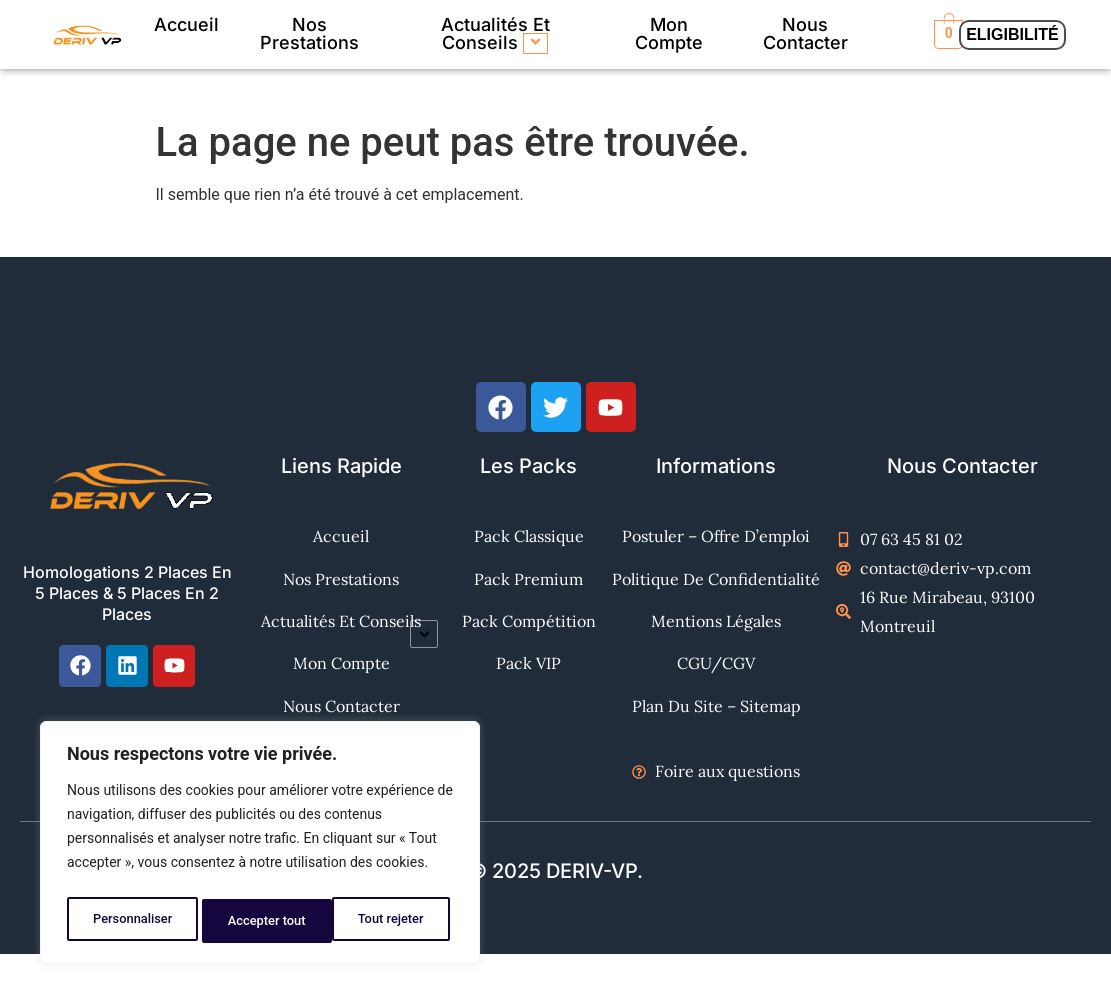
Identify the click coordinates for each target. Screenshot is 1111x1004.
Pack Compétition (529, 641)
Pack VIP (528, 693)
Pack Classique (529, 536)
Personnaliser (131, 921)
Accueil (186, 24)
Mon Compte (669, 33)
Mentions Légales (716, 641)
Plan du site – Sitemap (716, 746)
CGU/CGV (716, 693)
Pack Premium (528, 589)
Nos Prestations (309, 33)
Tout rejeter (261, 921)
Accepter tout (389, 921)
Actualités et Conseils (495, 34)
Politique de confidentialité (716, 589)
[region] (260, 847)
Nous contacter (805, 33)
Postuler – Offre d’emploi (716, 536)
